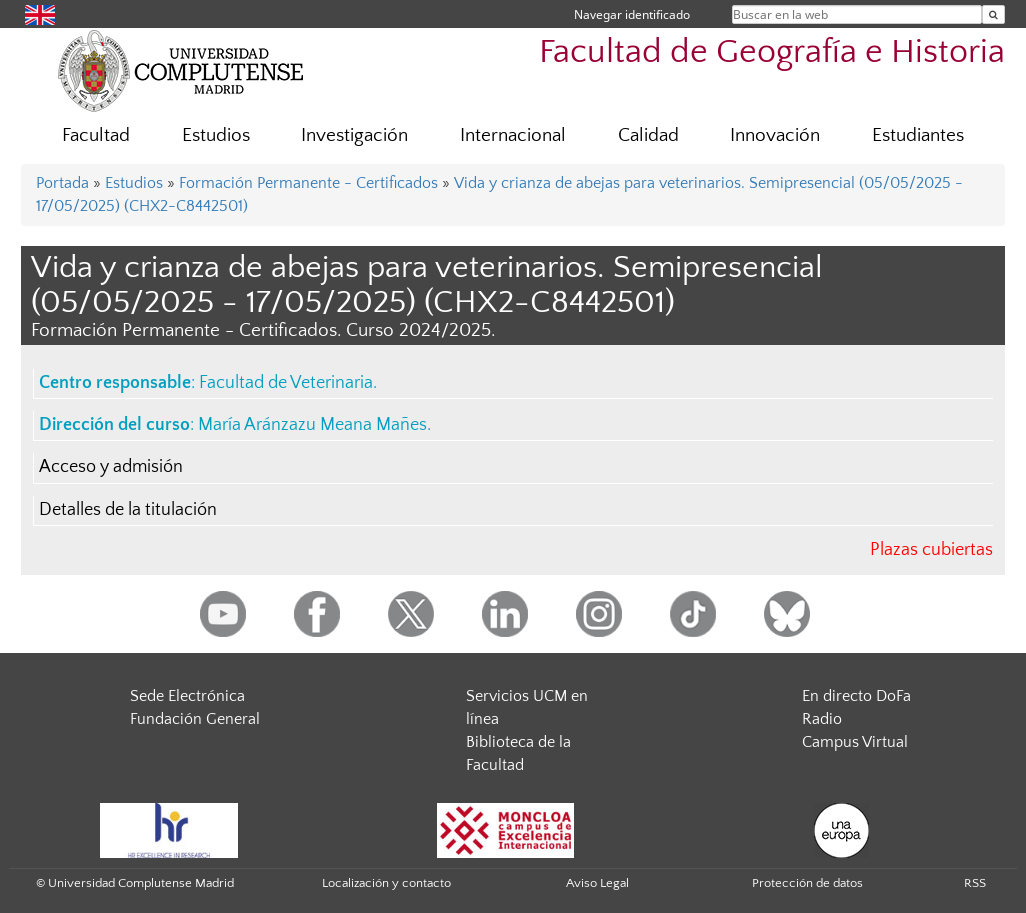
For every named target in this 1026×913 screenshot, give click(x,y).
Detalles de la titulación (128, 510)
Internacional (513, 135)
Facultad (96, 135)
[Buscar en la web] (993, 14)
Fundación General (195, 719)
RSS (975, 883)
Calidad (648, 135)
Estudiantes (918, 135)
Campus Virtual (855, 742)
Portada (62, 183)
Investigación (354, 135)
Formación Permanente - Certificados (308, 183)
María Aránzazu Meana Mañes (312, 425)
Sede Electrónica (187, 696)
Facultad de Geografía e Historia (772, 52)
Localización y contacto (386, 883)
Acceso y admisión (111, 467)
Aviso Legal (597, 883)
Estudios (216, 135)
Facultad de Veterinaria (286, 383)
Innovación (775, 135)
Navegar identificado (632, 14)
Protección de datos (807, 883)
